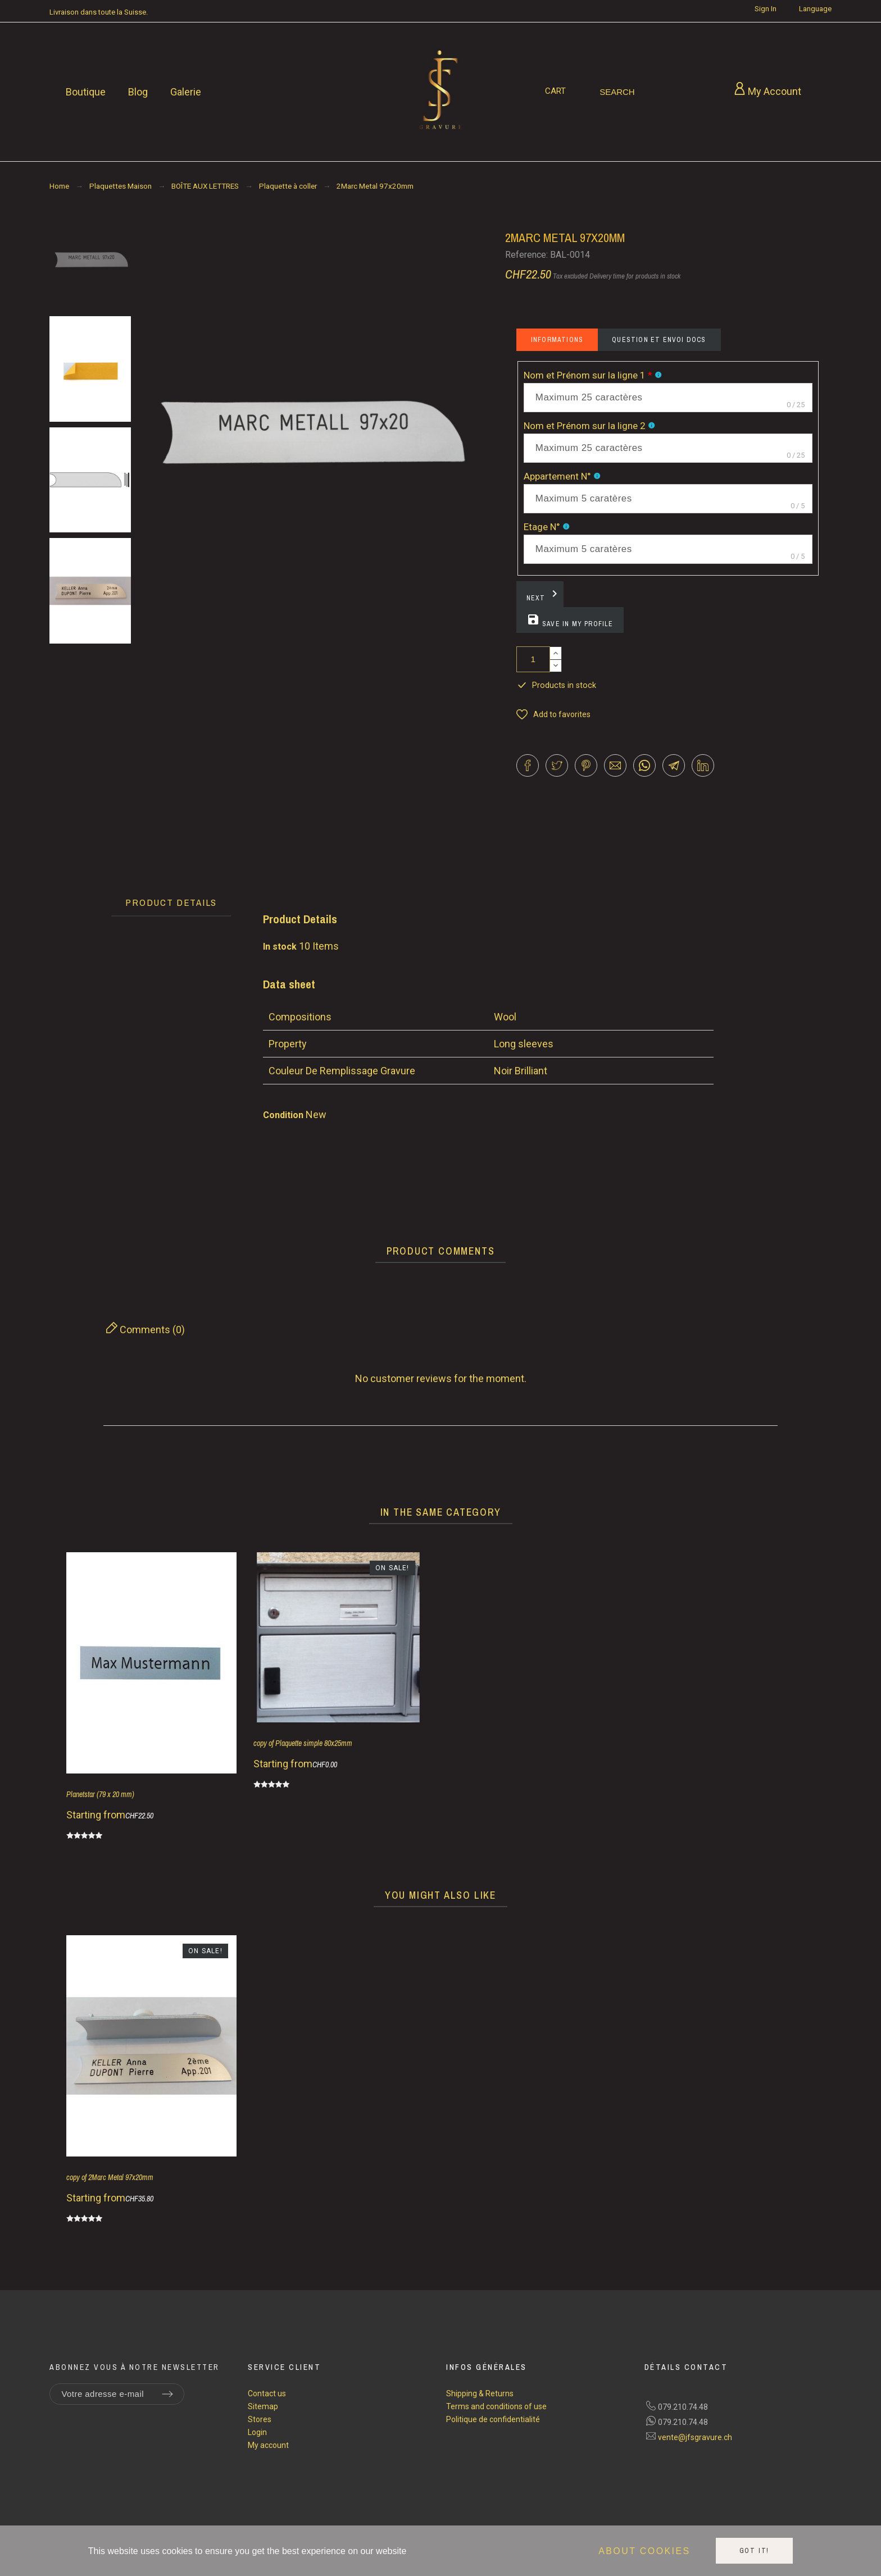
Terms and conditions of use (496, 2406)
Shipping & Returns (480, 2393)
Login (257, 2432)
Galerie (185, 92)
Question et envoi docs (659, 339)
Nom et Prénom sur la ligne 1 (588, 375)
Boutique (86, 92)
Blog (138, 92)
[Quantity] (533, 659)
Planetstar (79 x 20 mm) (100, 1794)
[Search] (617, 92)
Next (543, 595)
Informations (557, 339)
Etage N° (543, 526)
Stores (259, 2419)
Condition (284, 1115)
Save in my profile (570, 620)
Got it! (754, 2550)
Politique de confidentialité (493, 2419)
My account (268, 2445)
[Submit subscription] (167, 2394)
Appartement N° (558, 476)
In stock (280, 946)
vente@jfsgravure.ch (695, 2437)
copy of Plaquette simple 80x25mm (302, 1743)
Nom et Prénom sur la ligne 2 (586, 425)
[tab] (171, 903)
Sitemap (263, 2406)
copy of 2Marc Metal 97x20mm (109, 2177)
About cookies (644, 2551)
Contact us (267, 2393)
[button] (553, 714)
